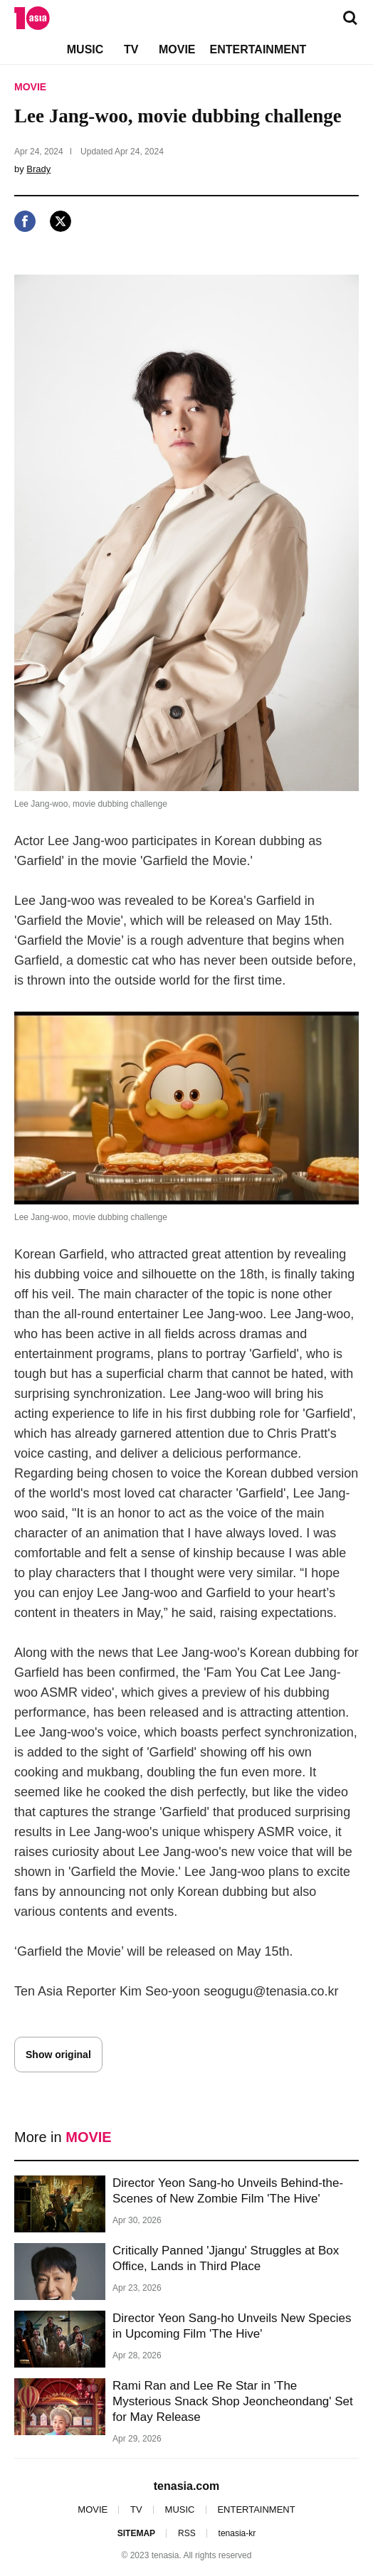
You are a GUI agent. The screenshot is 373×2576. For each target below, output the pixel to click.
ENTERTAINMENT (258, 49)
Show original (58, 2054)
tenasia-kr (237, 2533)
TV (131, 49)
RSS (187, 2533)
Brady (38, 169)
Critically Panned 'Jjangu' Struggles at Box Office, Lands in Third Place (225, 2258)
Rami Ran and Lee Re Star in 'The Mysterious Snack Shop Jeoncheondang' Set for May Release (232, 2401)
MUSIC (85, 49)
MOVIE (177, 49)
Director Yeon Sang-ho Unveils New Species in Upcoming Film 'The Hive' (231, 2326)
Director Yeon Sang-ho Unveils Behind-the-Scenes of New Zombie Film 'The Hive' (227, 2190)
